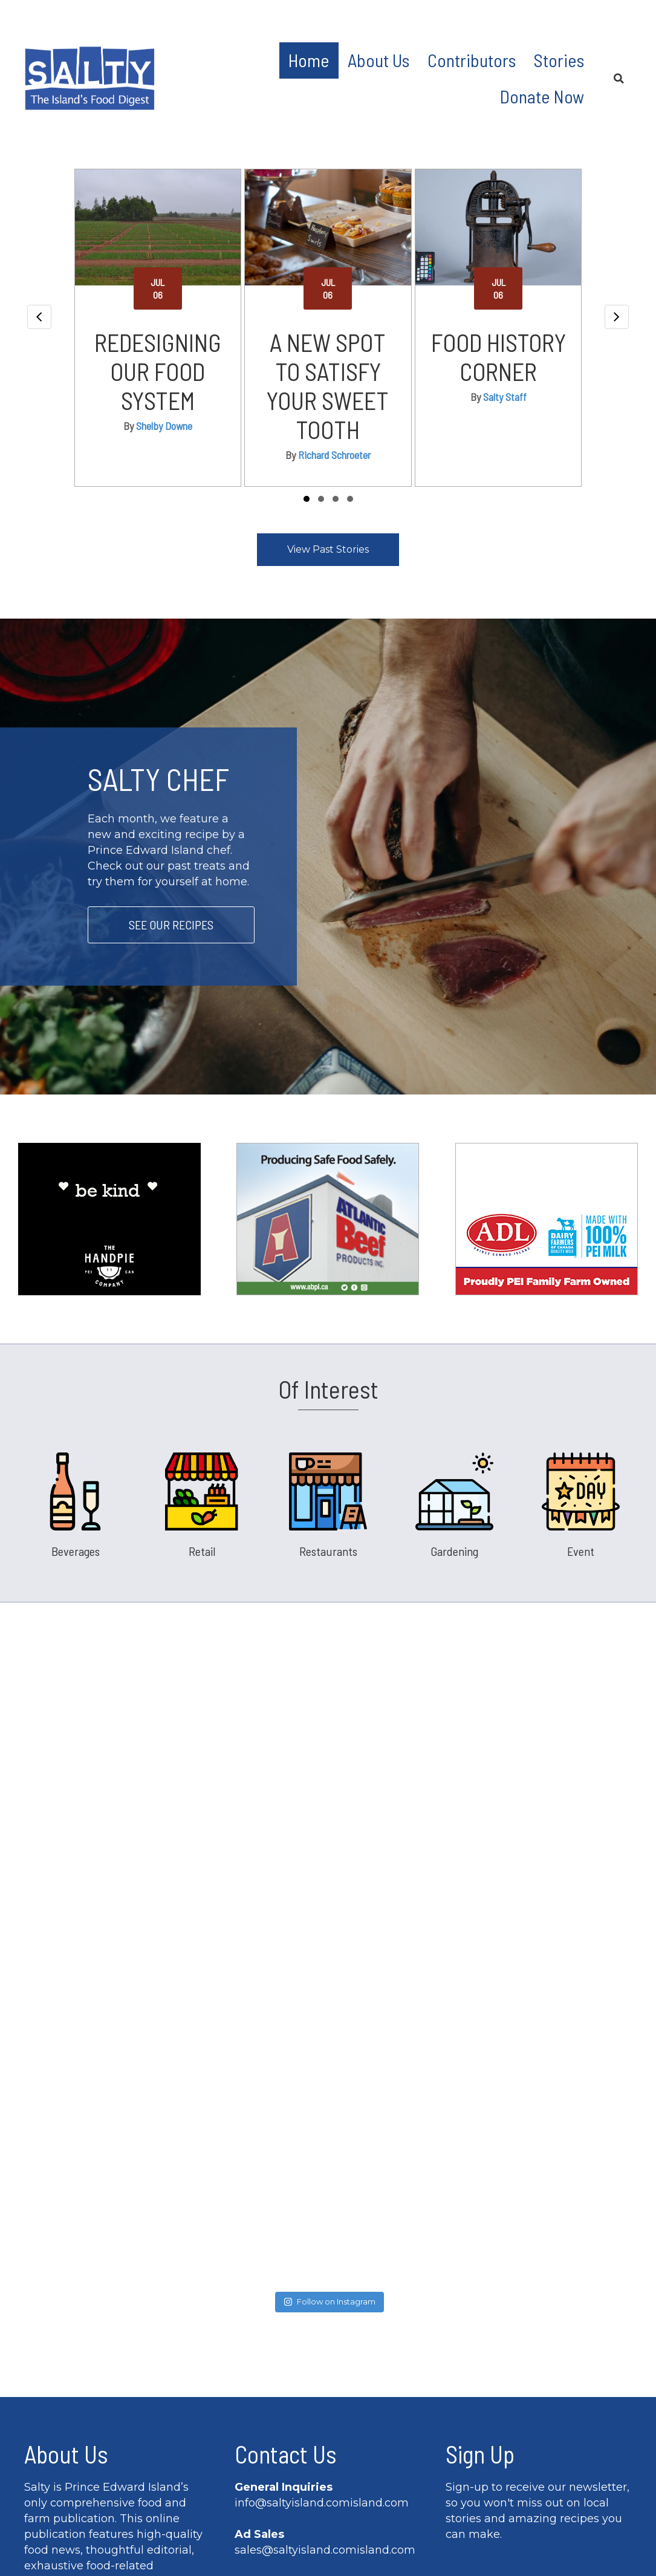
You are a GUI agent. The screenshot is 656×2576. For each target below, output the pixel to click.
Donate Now (542, 96)
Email (466, 2383)
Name (467, 2321)
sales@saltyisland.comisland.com (325, 2287)
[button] (306, 499)
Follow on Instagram (329, 2039)
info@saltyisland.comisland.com (322, 2240)
